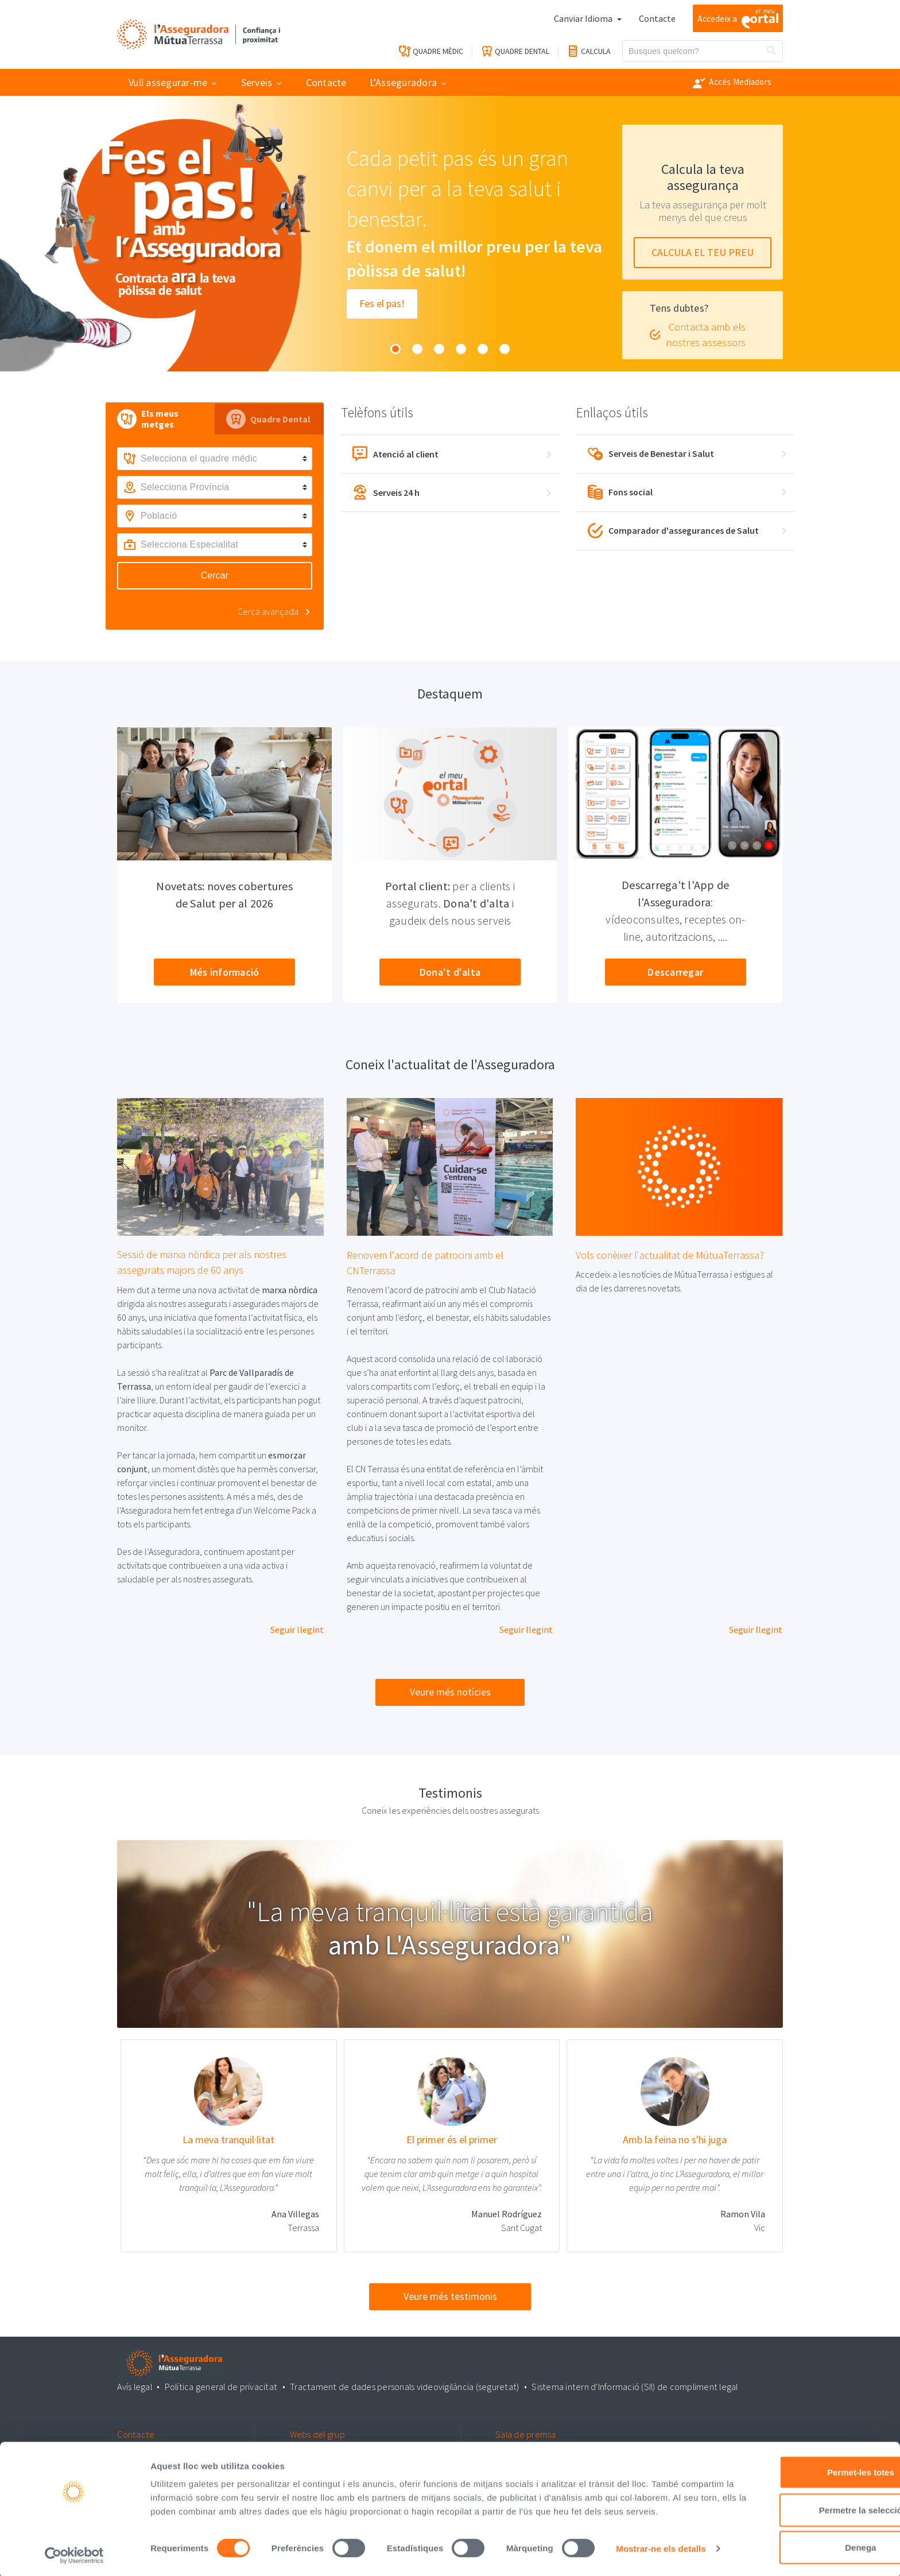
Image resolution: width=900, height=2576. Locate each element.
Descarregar (675, 972)
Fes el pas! (382, 304)
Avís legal (135, 2386)
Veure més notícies (450, 1692)
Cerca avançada (268, 611)
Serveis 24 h (386, 492)
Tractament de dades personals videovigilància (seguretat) (404, 2386)
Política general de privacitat (221, 2386)
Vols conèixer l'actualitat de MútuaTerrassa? (670, 1255)
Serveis (257, 82)
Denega (804, 2521)
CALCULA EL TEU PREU (702, 252)
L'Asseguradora (403, 82)
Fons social (621, 492)
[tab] (160, 419)
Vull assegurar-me (168, 82)
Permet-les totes (804, 2446)
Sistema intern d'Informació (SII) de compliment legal (633, 2386)
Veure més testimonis (450, 2296)
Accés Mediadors (732, 82)
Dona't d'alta (450, 972)
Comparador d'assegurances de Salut (674, 530)
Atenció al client (395, 454)
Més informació (224, 972)
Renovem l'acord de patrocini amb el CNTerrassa (425, 1262)
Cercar (214, 575)
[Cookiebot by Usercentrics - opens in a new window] (74, 2553)
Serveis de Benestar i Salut (651, 454)
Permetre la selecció (803, 2484)
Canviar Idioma (584, 18)
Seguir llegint (297, 1629)
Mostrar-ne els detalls (195, 2553)
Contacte (657, 18)
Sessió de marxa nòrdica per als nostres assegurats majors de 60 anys (201, 1262)
